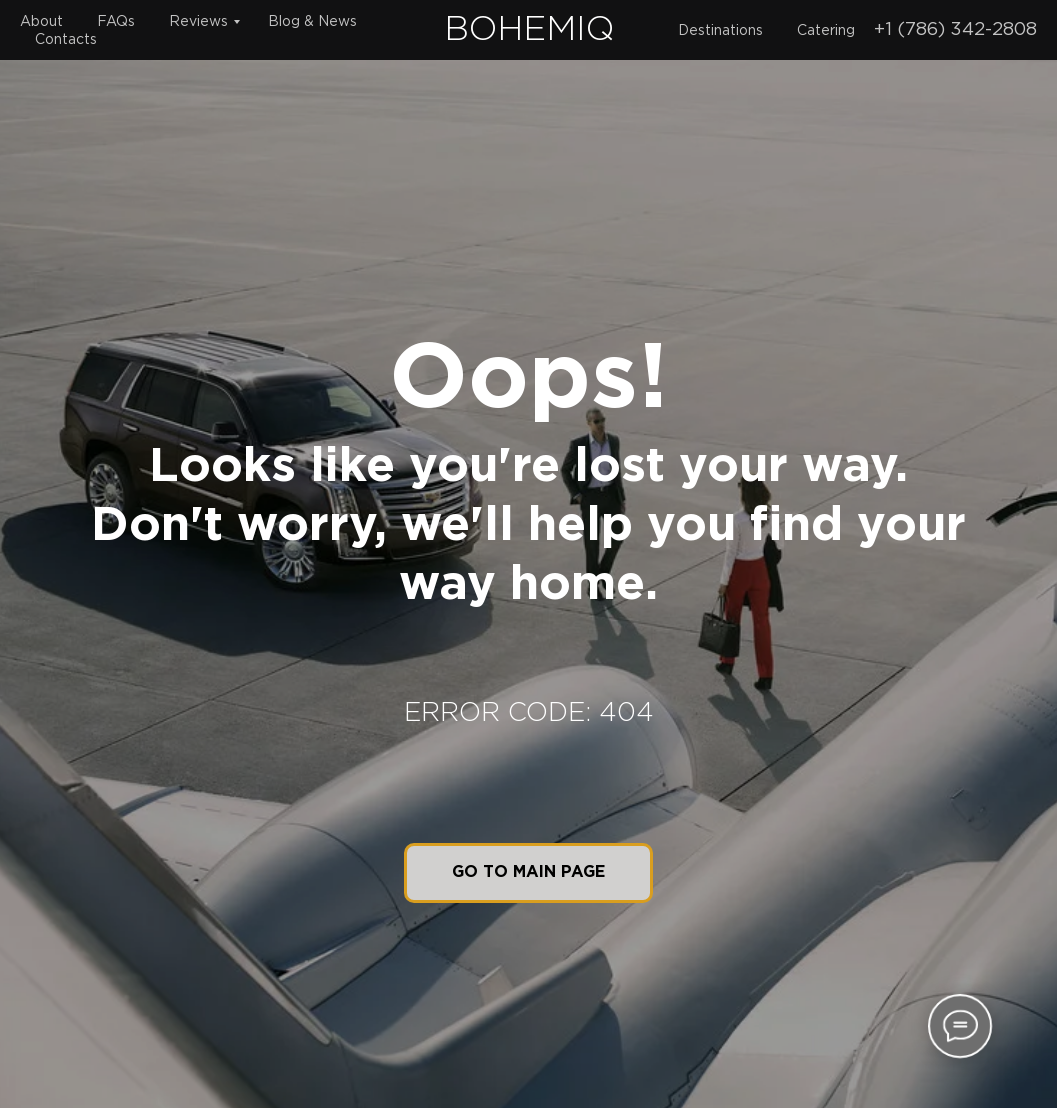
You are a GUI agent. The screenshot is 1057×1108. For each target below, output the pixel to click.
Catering (826, 31)
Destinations (720, 31)
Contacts (66, 40)
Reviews (198, 22)
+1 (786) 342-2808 (955, 30)
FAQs (116, 22)
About (41, 22)
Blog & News (312, 22)
